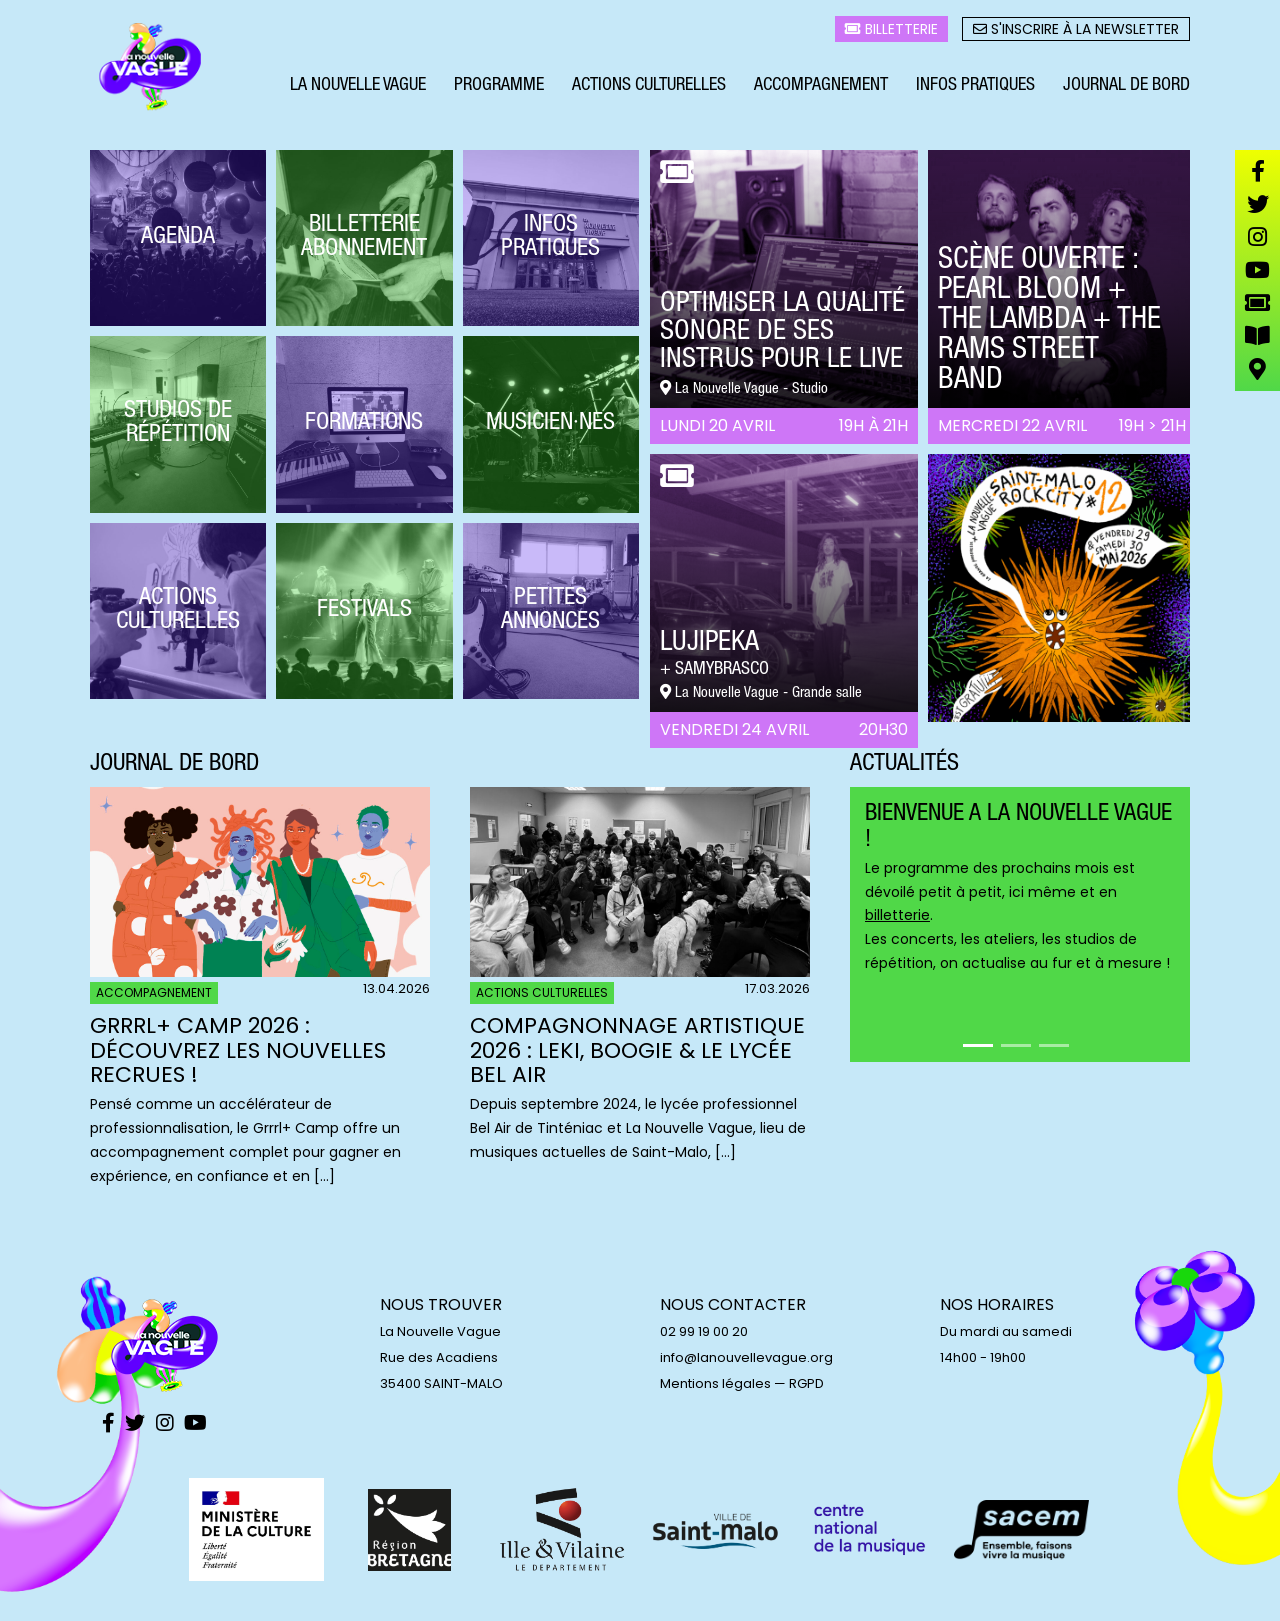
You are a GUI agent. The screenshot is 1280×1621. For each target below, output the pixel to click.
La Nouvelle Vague (358, 88)
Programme (499, 88)
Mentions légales (715, 1383)
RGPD (806, 1383)
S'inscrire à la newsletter (1076, 31)
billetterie (897, 915)
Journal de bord (1126, 88)
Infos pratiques (975, 88)
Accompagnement (821, 88)
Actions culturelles (649, 88)
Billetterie (891, 31)
